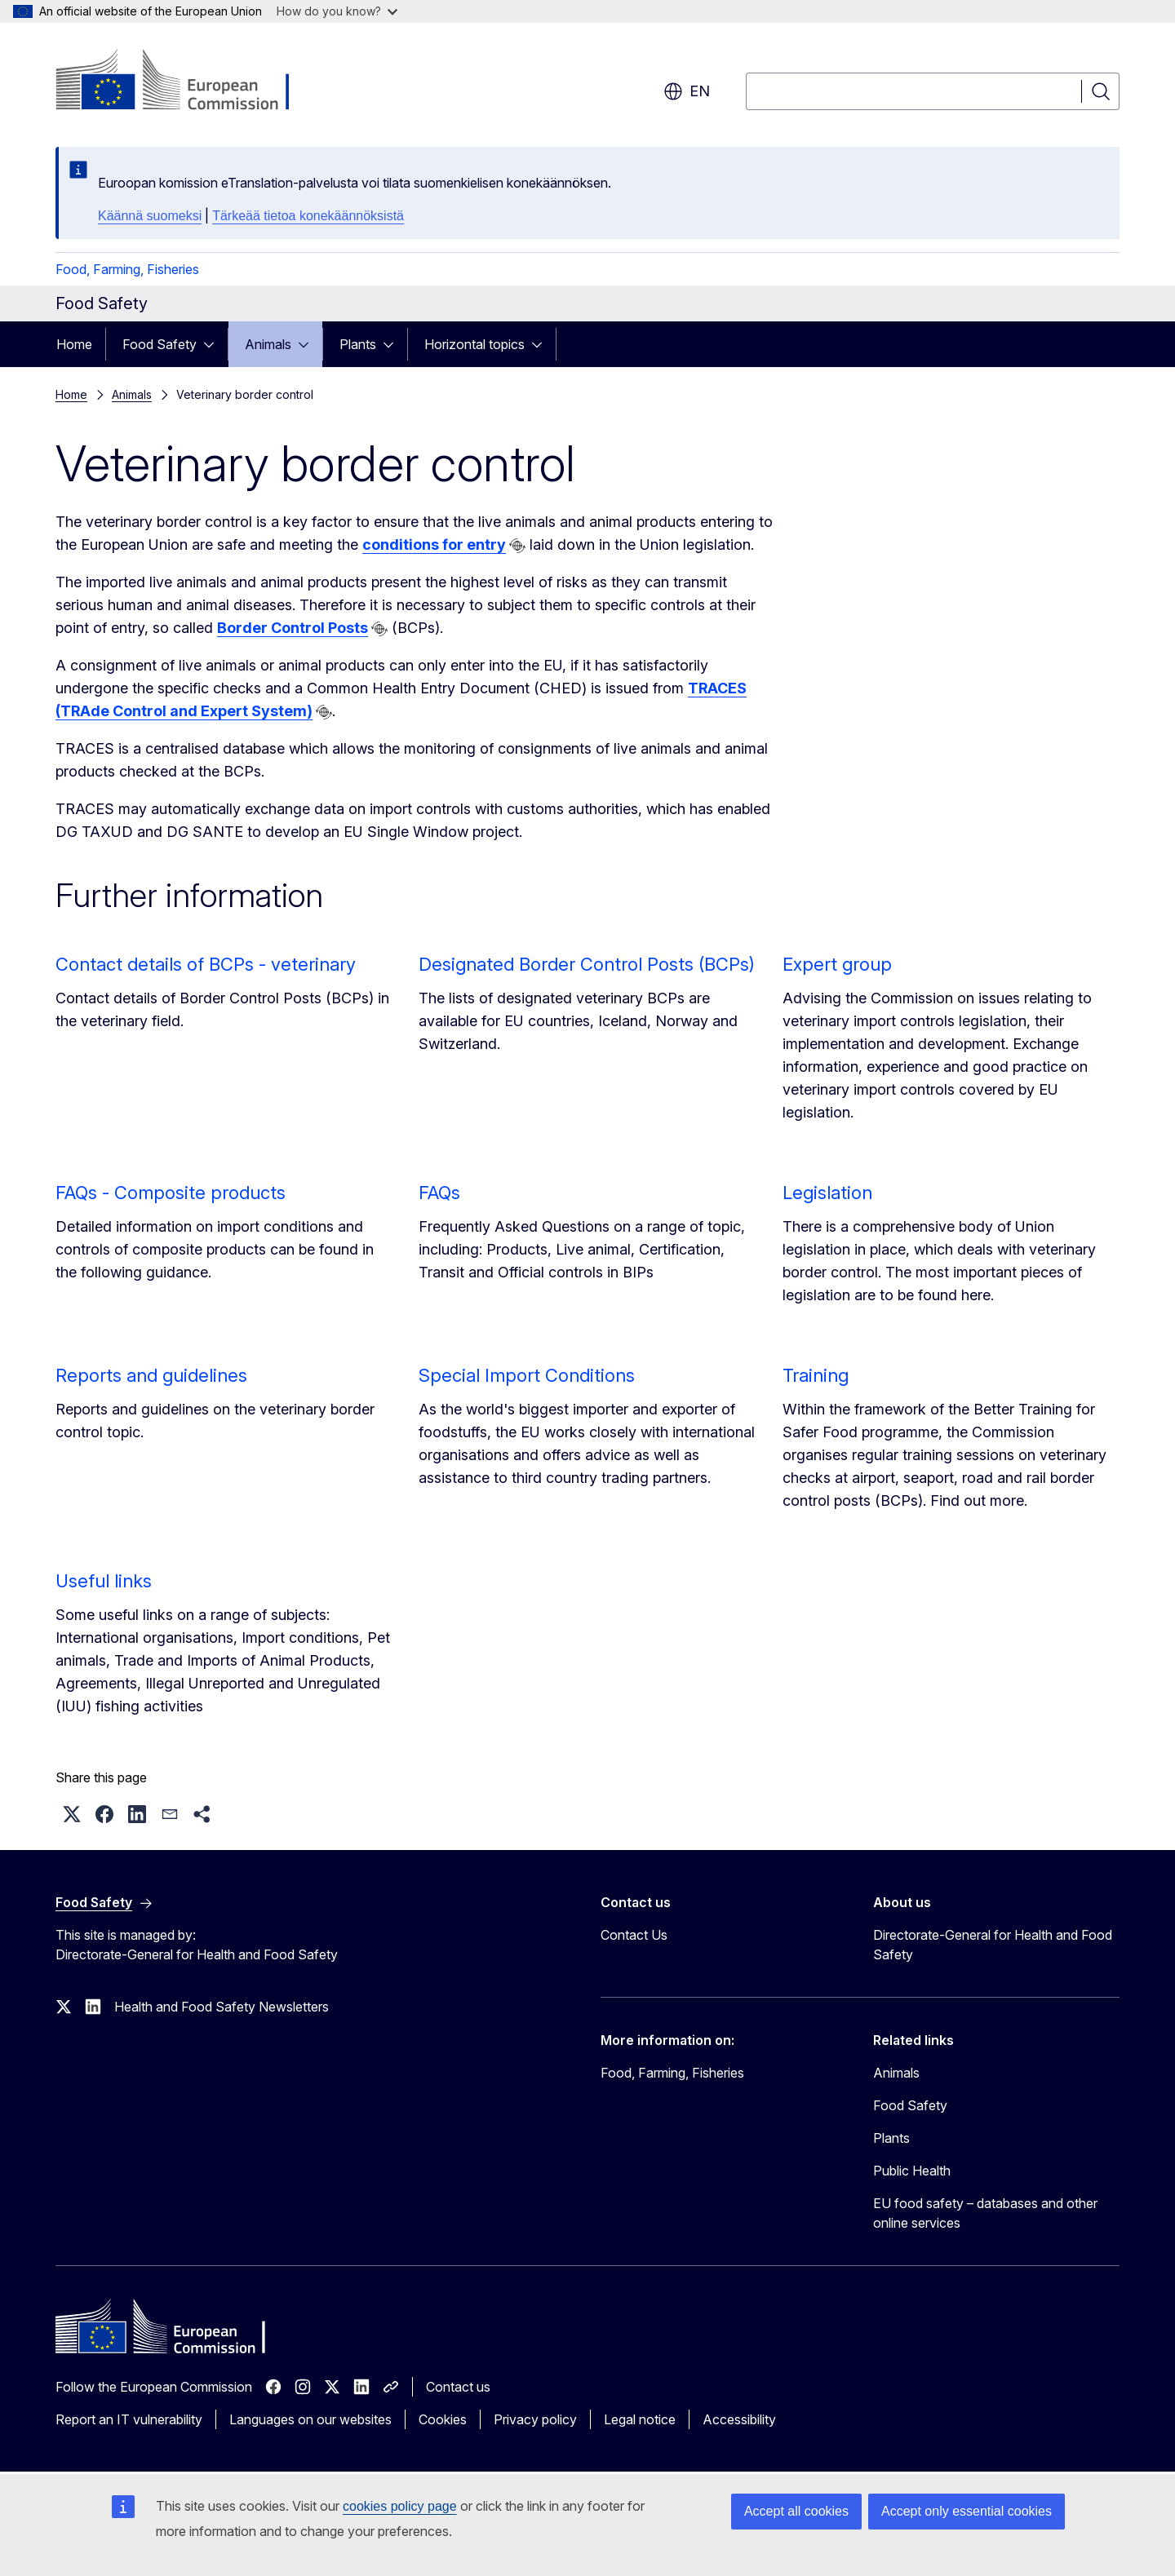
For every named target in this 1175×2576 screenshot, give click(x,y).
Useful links (103, 1580)
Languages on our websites (310, 2419)
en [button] (686, 91)
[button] (72, 1814)
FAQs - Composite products (170, 1192)
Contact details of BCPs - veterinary (205, 964)
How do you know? (337, 11)
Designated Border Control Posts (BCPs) (587, 964)
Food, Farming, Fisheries (127, 269)
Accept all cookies (796, 2511)
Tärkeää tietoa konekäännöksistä (308, 216)
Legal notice (640, 2419)
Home (74, 344)
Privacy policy (535, 2419)
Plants (357, 344)
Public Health (912, 2170)
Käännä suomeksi (150, 216)
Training (816, 1375)
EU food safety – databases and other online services (985, 2213)
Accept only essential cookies (966, 2511)
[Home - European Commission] (187, 81)
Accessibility (739, 2419)
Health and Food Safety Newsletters (221, 2006)
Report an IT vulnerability (128, 2419)
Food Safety (159, 344)
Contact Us (634, 1935)
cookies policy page (400, 2506)
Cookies (443, 2419)
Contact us (458, 2387)
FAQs (439, 1192)
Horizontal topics (474, 344)
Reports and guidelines (151, 1375)
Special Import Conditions (527, 1375)
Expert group (837, 964)
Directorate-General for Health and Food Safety (992, 1945)
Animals (268, 344)
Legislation (827, 1192)
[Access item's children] (214, 344)
